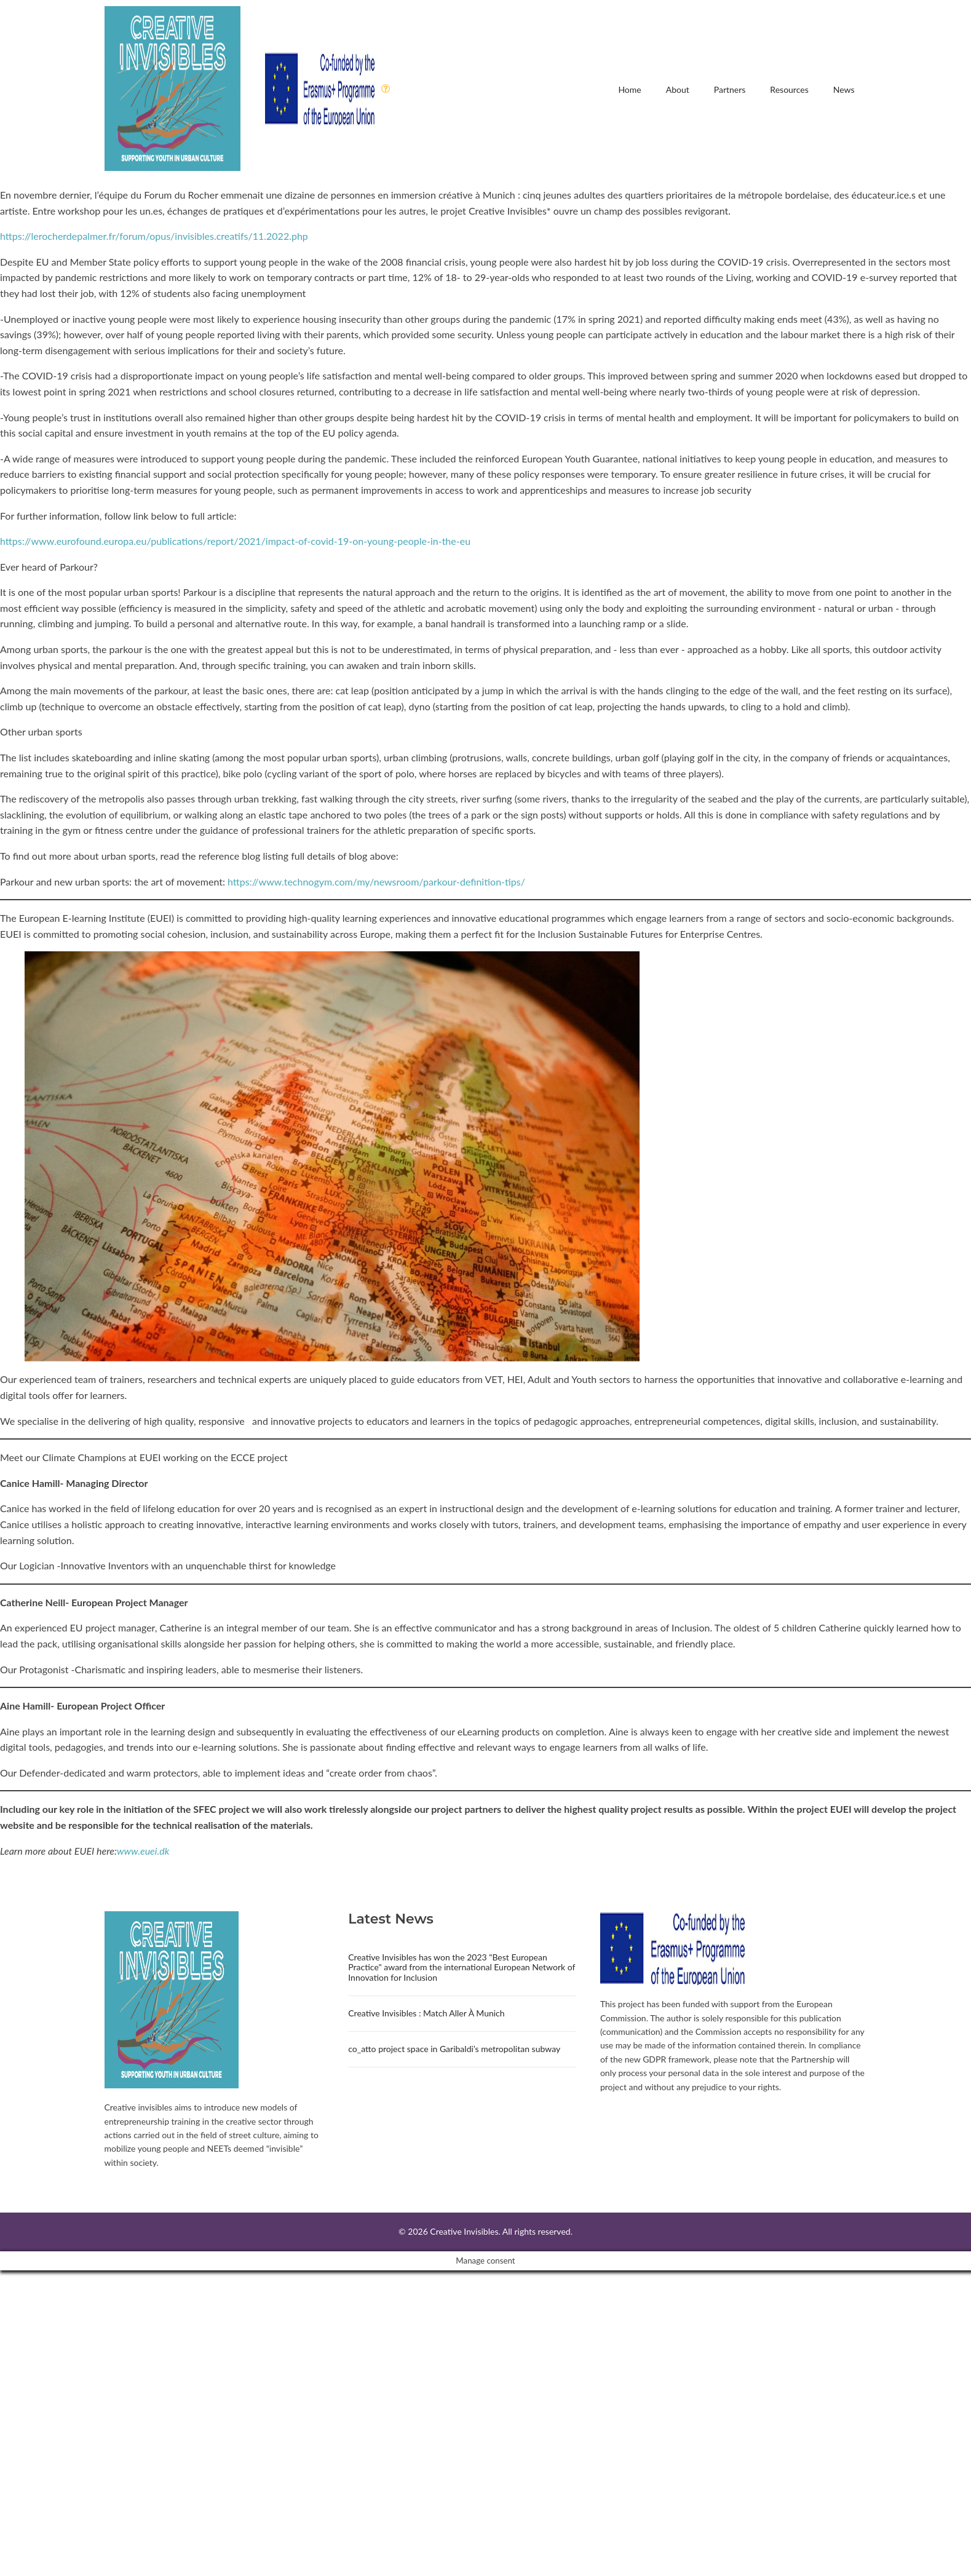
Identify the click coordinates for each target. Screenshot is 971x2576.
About (677, 89)
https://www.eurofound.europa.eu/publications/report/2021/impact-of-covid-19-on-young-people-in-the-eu (235, 541)
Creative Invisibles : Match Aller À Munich (426, 2013)
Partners (730, 89)
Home (629, 89)
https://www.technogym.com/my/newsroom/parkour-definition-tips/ (376, 881)
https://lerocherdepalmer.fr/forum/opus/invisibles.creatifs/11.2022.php (154, 236)
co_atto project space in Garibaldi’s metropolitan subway (454, 2048)
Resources (789, 89)
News (844, 89)
